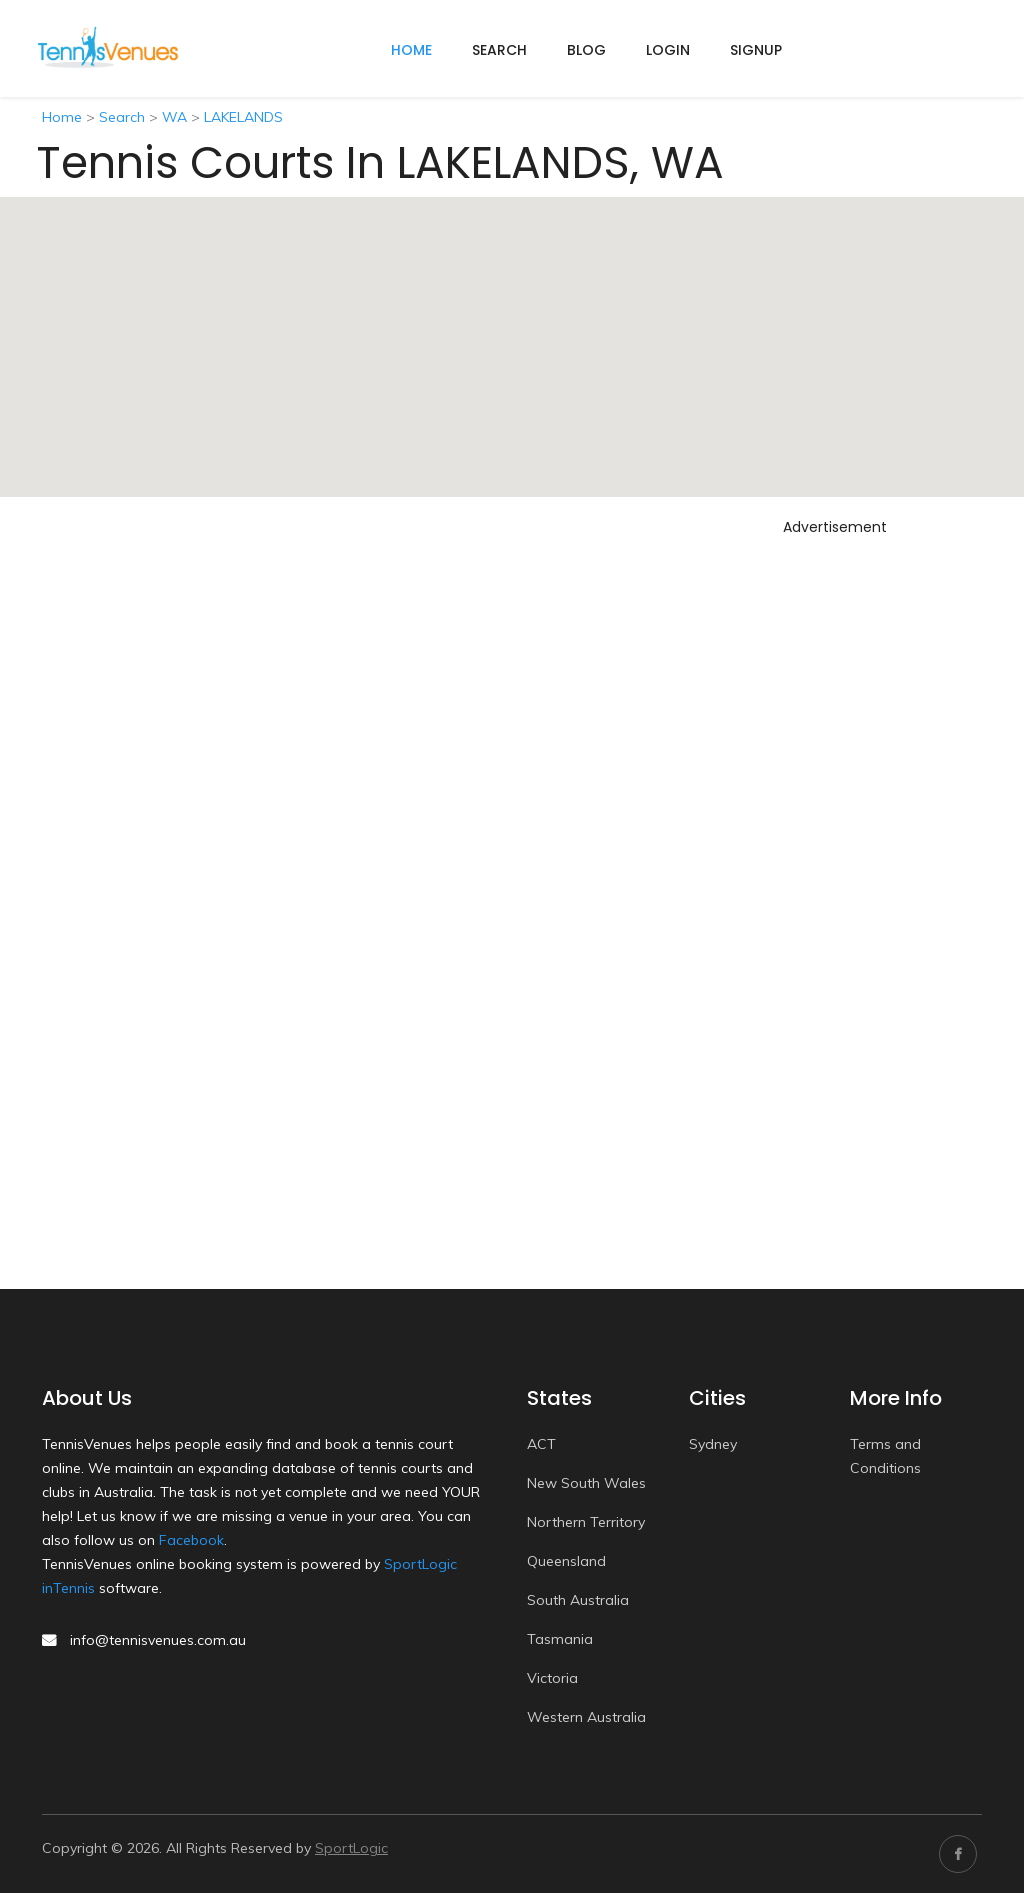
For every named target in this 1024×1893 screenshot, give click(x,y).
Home (62, 117)
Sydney (713, 1444)
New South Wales (586, 1483)
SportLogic (351, 1848)
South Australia (578, 1600)
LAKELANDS (243, 117)
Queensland (566, 1561)
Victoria (552, 1678)
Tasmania (560, 1639)
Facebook (191, 1540)
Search (499, 50)
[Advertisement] (854, 843)
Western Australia (586, 1717)
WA (174, 117)
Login (668, 50)
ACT (541, 1444)
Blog (586, 50)
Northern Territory (586, 1522)
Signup (756, 50)
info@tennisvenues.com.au (158, 1640)
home (411, 50)
